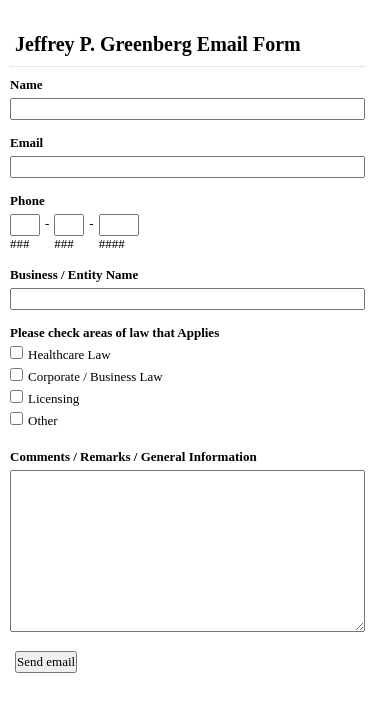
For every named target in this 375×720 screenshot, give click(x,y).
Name (26, 84)
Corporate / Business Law (95, 376)
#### (112, 243)
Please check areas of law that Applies (114, 332)
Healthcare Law (69, 354)
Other (43, 420)
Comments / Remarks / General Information (133, 456)
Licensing (53, 398)
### (20, 243)
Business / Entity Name (74, 274)
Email (26, 142)
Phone (27, 200)
